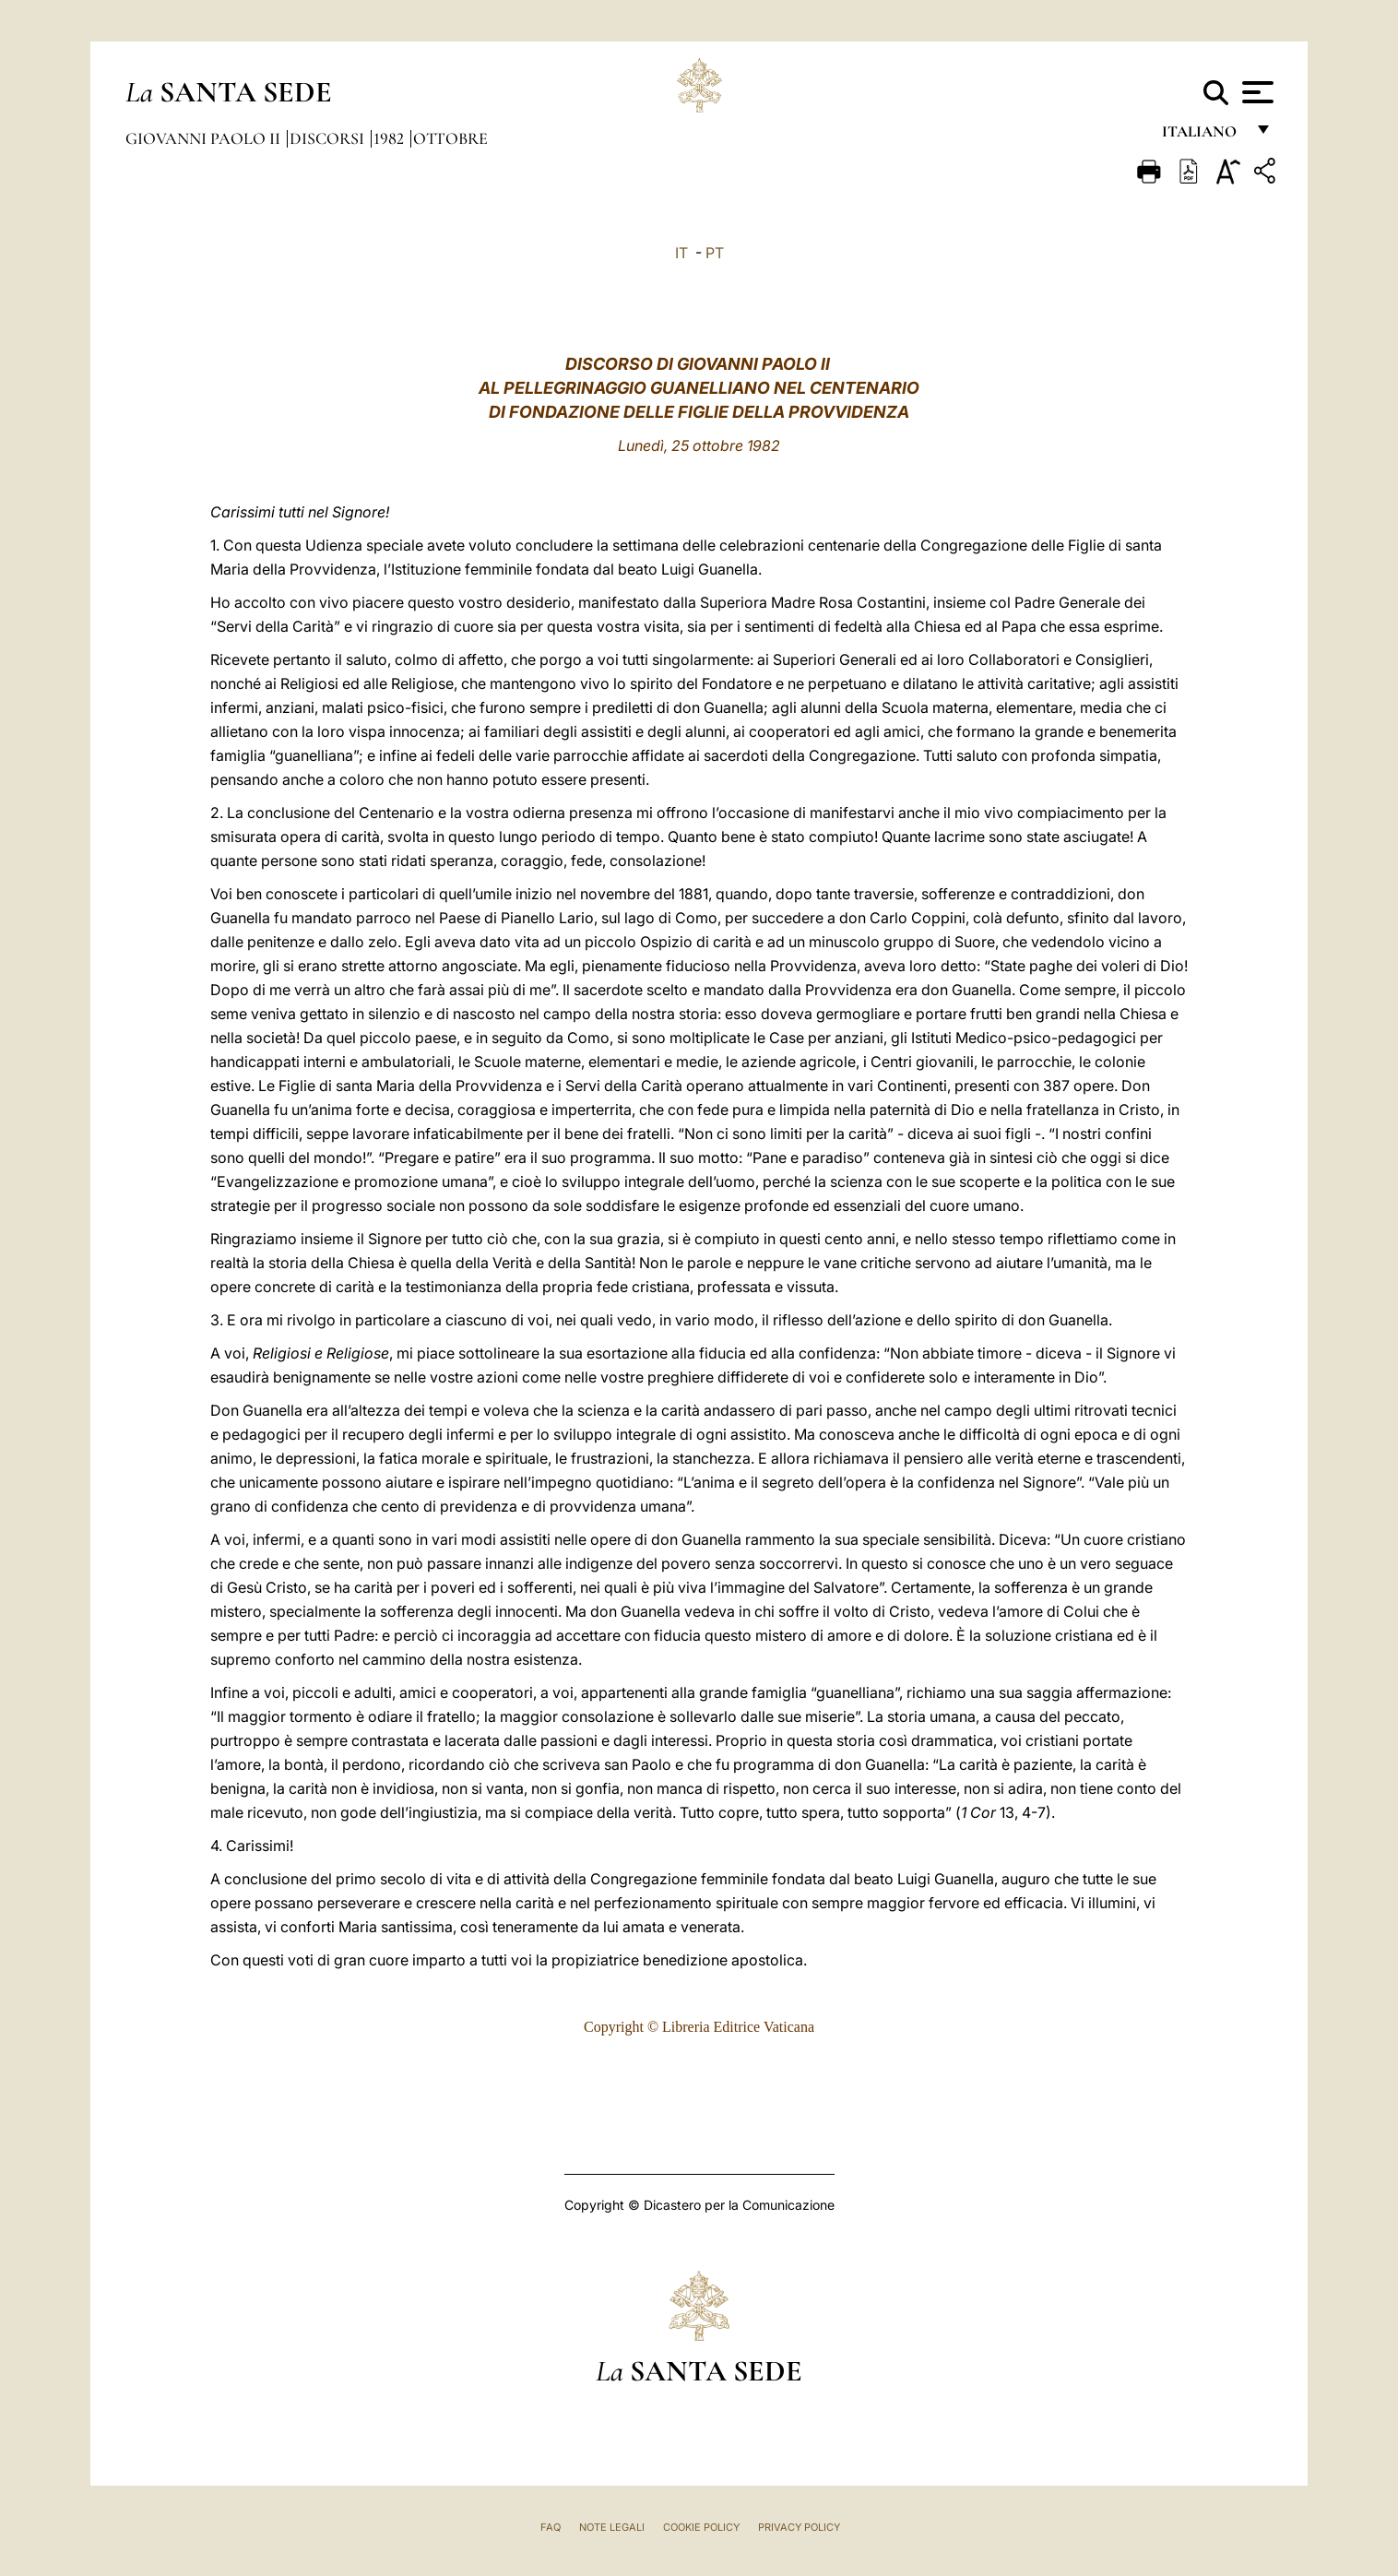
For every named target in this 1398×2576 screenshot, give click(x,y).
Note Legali (612, 2527)
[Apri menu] (1256, 92)
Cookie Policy (701, 2527)
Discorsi (329, 138)
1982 (390, 138)
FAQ (550, 2527)
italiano (1203, 136)
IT (681, 252)
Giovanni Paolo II (204, 138)
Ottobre (450, 138)
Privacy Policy (799, 2527)
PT (714, 252)
